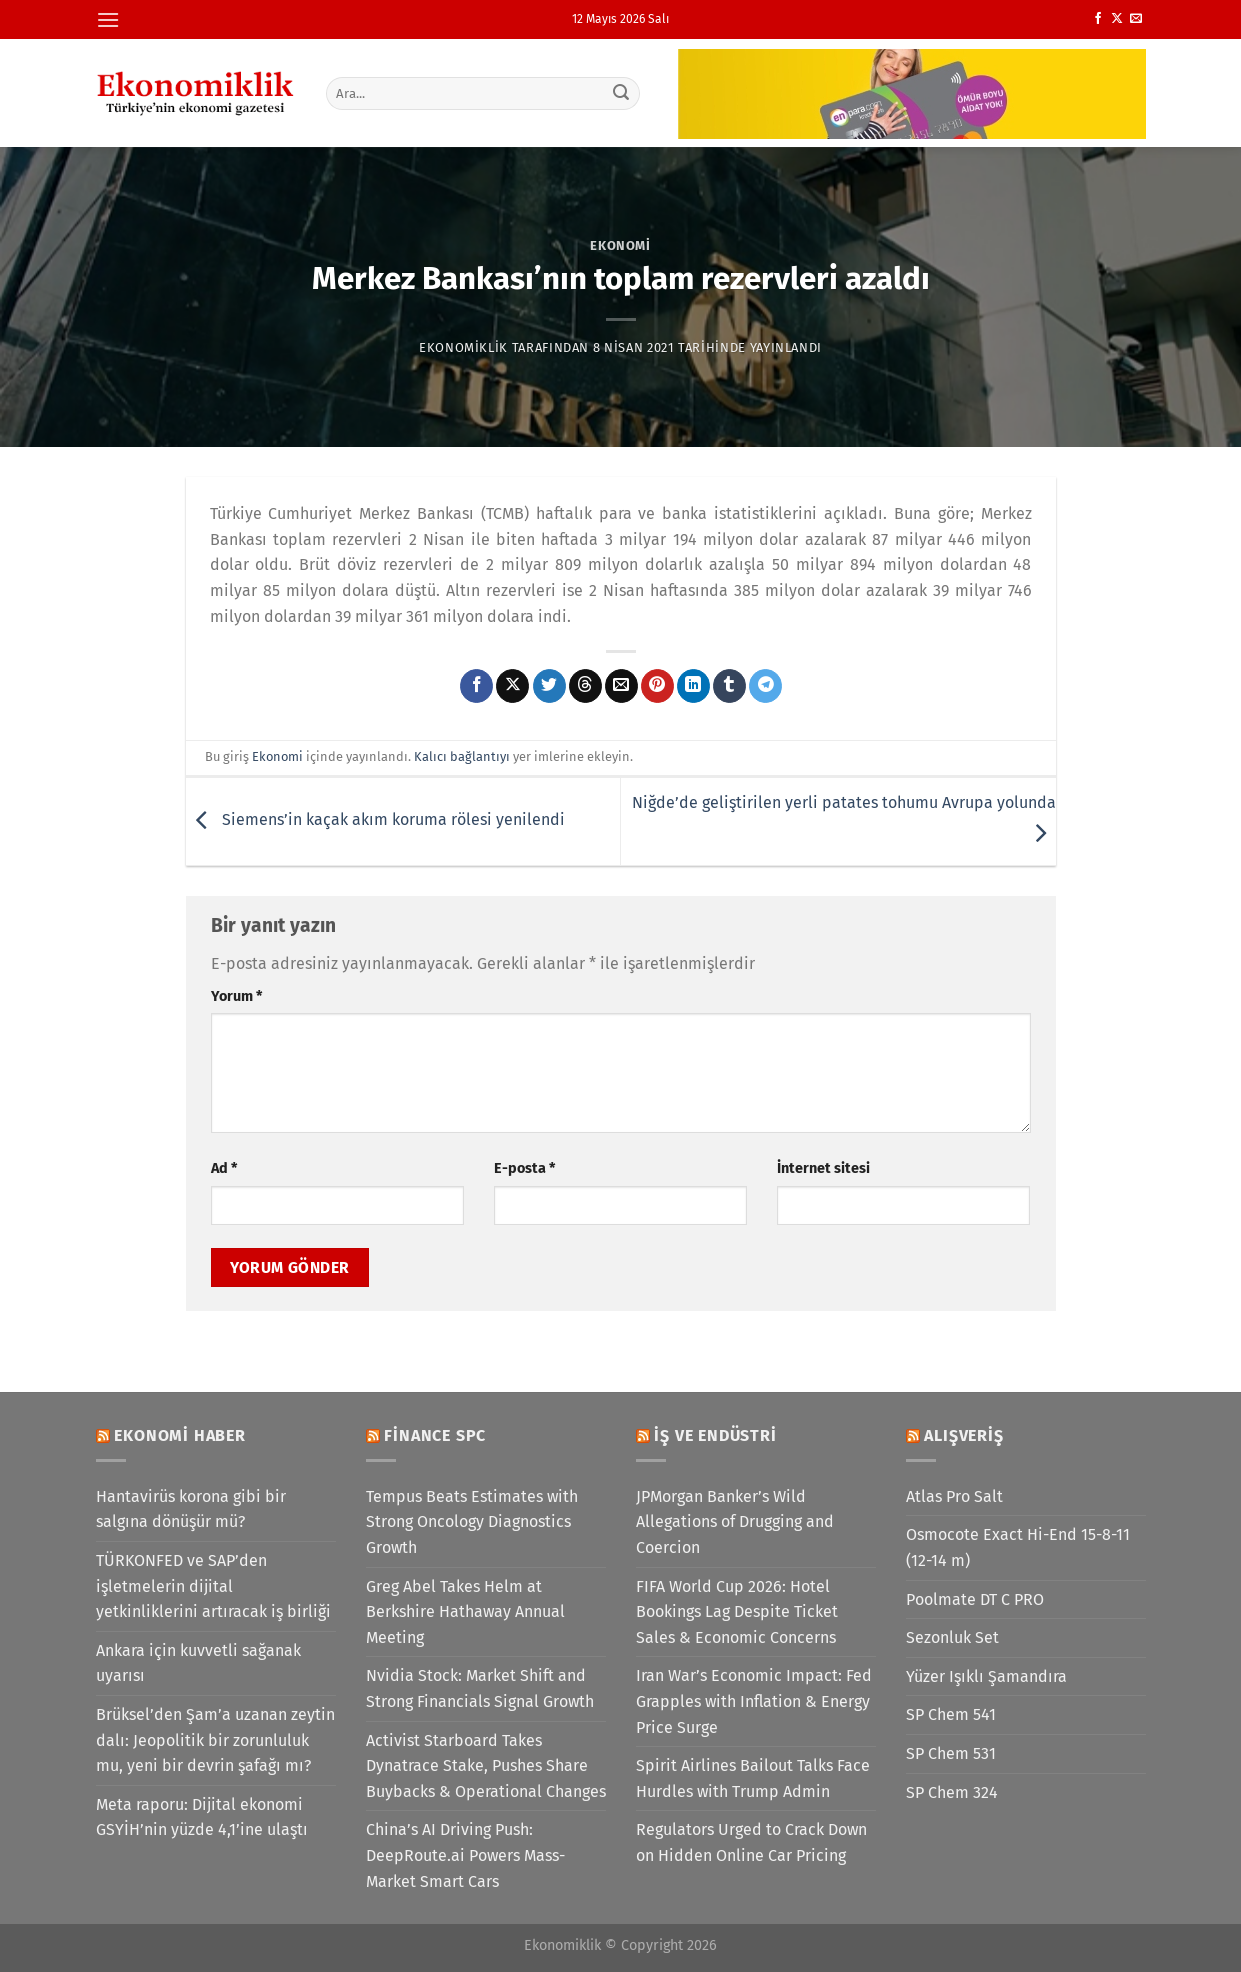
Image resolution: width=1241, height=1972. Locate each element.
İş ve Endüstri (715, 1435)
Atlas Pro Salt (954, 1496)
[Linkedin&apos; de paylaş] (693, 686)
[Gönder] (621, 93)
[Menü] (108, 19)
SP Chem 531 (951, 1753)
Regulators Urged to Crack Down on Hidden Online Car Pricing (751, 1842)
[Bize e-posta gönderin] (1136, 19)
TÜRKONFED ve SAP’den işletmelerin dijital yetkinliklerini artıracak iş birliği (213, 1586)
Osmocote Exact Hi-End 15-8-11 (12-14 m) (1018, 1547)
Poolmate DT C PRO (975, 1599)
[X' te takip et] (1117, 19)
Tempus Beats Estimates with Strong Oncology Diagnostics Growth (472, 1522)
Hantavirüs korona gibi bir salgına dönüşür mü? (191, 1509)
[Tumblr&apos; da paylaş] (729, 686)
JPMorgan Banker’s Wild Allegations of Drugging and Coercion (735, 1522)
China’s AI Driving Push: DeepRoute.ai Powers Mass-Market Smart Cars (465, 1855)
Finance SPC (435, 1435)
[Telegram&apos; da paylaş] (765, 686)
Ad (224, 1168)
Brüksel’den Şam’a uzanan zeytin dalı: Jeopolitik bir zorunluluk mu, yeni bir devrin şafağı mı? (215, 1740)
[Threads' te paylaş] (585, 686)
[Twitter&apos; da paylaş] (549, 686)
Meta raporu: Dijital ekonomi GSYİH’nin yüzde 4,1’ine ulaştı (202, 1817)
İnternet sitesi (823, 1168)
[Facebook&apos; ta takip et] (1098, 19)
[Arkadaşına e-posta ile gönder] (621, 686)
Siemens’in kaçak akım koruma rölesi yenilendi (375, 820)
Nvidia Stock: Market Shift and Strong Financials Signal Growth (480, 1688)
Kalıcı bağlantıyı (462, 756)
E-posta (524, 1168)
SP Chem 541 (951, 1714)
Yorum (236, 996)
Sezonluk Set (952, 1637)
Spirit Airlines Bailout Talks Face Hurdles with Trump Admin (753, 1778)
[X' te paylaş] (512, 686)
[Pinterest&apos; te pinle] (657, 686)
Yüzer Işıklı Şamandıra (986, 1676)
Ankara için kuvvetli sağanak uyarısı (198, 1663)
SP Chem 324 (952, 1792)
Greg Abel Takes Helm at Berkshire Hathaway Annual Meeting (465, 1612)
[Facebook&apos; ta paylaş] (476, 686)
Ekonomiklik (463, 347)
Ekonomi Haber (179, 1435)
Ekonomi (620, 245)
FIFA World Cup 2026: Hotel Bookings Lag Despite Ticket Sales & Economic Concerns (737, 1612)
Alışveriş (963, 1435)
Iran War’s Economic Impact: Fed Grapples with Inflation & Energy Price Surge (754, 1701)
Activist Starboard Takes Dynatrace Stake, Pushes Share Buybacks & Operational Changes (486, 1766)
